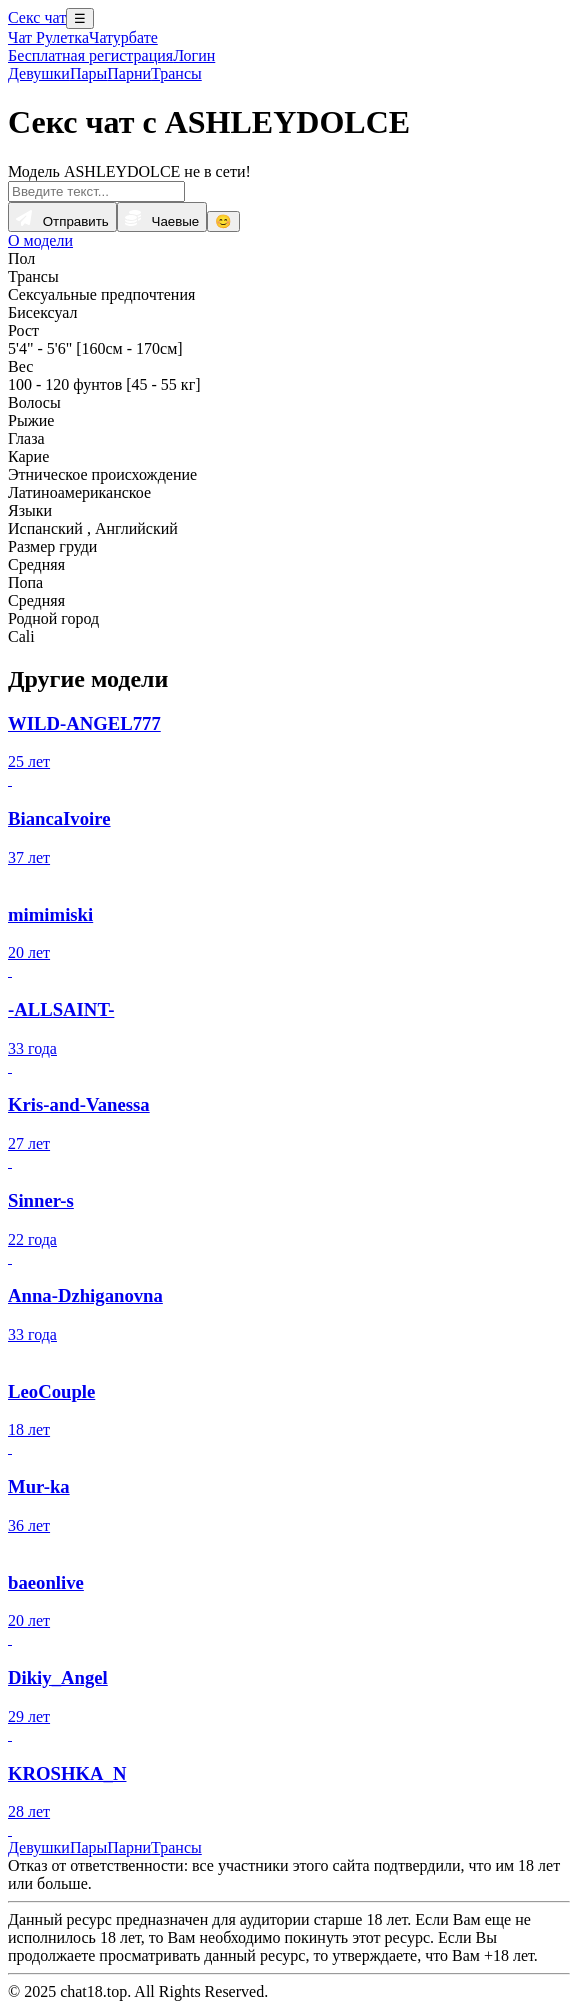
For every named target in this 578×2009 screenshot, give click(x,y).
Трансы (176, 73)
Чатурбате (123, 37)
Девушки (39, 73)
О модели (40, 240)
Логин (194, 55)
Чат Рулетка (48, 37)
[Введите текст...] (96, 191)
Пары (88, 73)
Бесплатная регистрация (90, 55)
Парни (129, 73)
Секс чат (37, 17)
